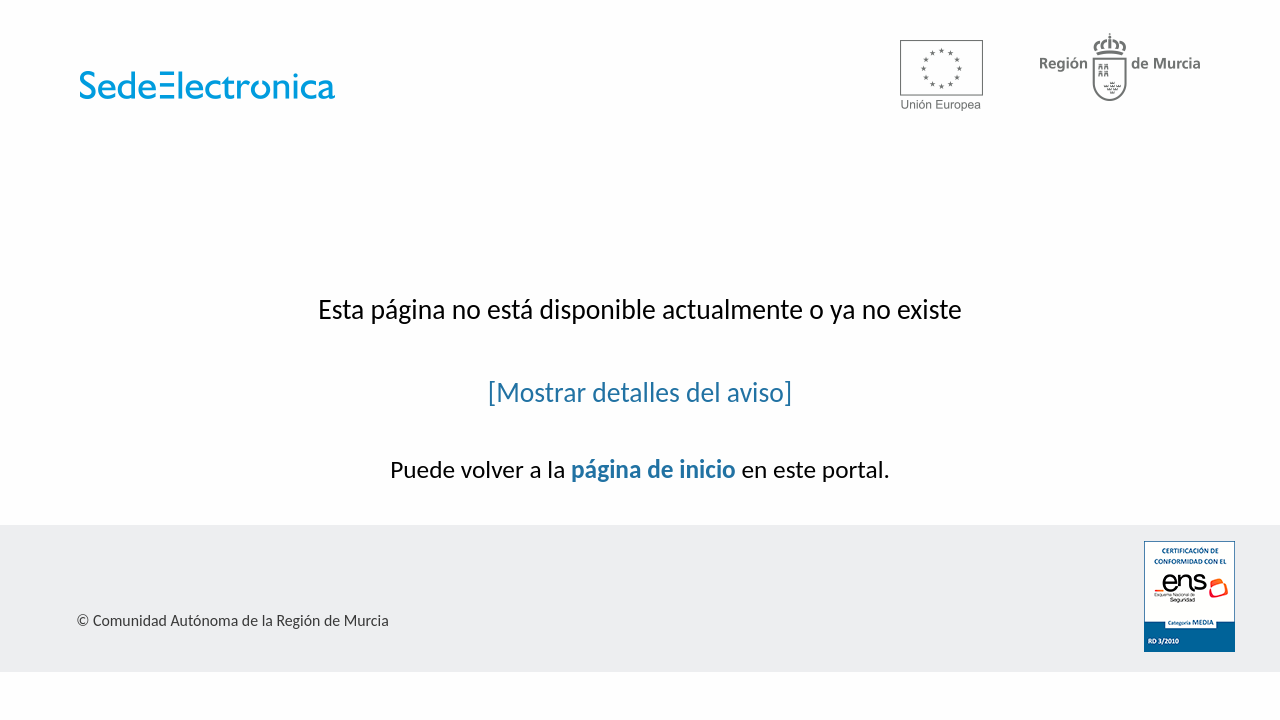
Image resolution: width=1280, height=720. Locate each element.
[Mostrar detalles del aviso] (640, 392)
